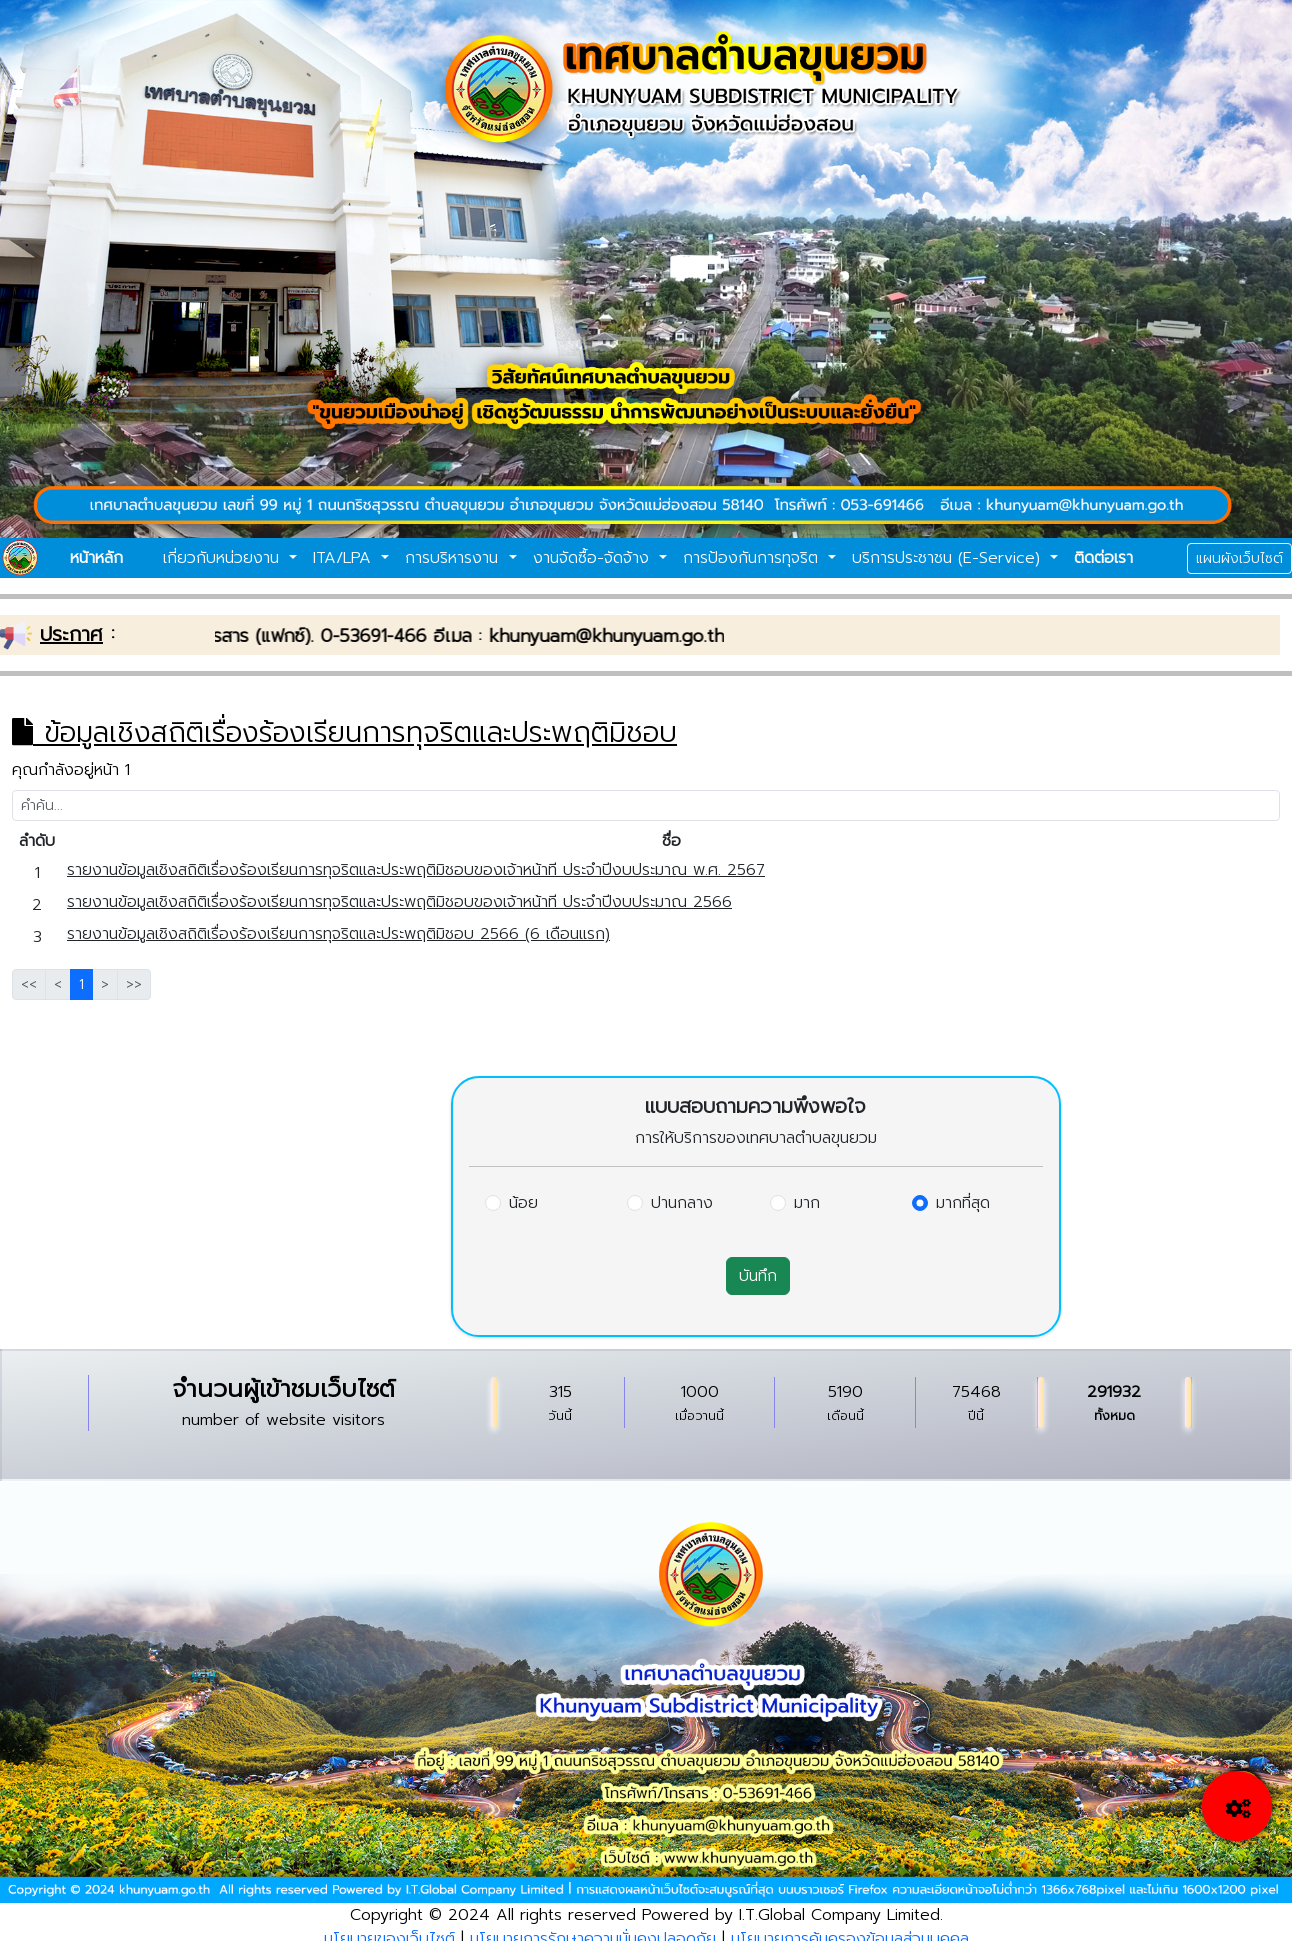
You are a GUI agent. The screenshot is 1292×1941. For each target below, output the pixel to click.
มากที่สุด (963, 1203)
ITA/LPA (345, 558)
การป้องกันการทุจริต (753, 558)
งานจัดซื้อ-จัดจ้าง (594, 558)
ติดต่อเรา (1103, 558)
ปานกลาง (682, 1203)
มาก (807, 1203)
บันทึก (758, 1276)
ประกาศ (71, 634)
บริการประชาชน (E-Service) (949, 558)
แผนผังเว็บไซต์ (1239, 558)
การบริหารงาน (454, 558)
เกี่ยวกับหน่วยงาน (224, 558)
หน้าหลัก (96, 558)
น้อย (523, 1203)
